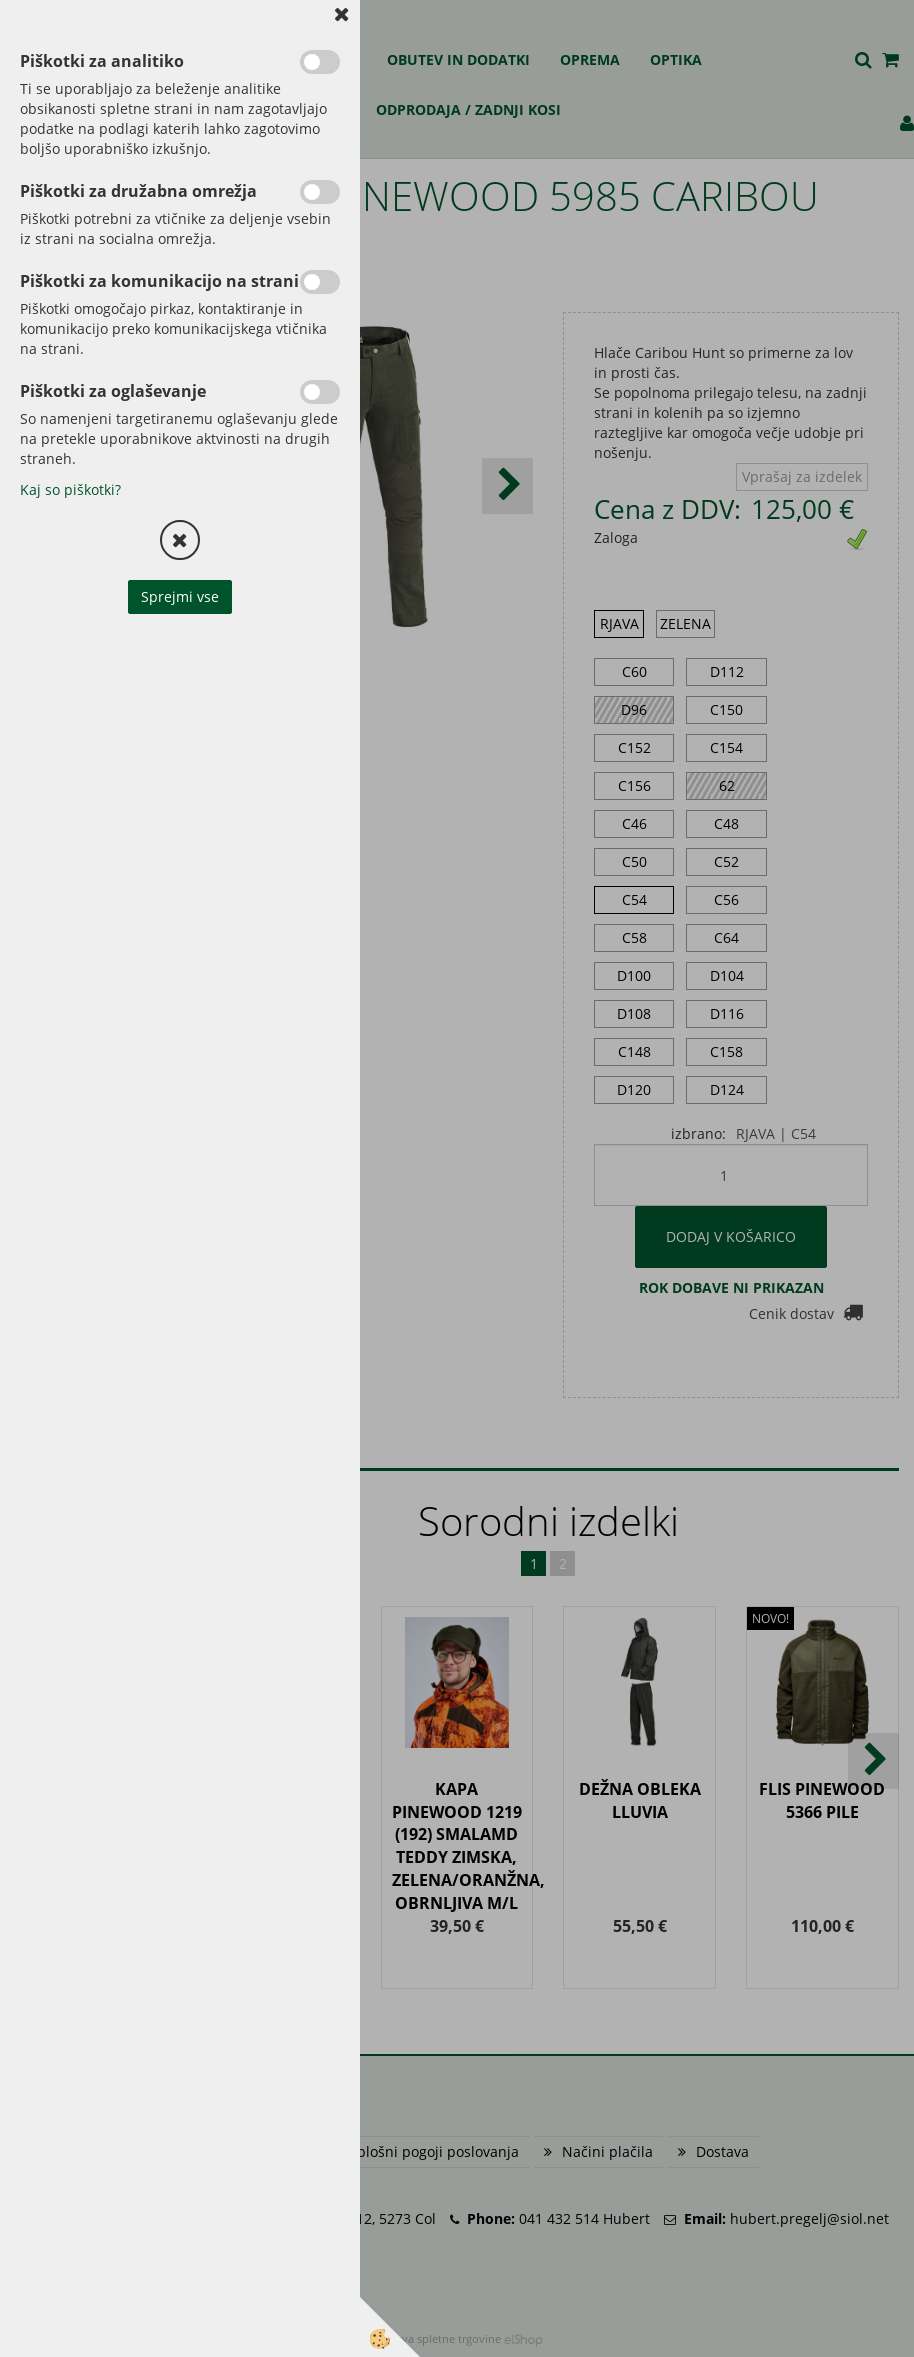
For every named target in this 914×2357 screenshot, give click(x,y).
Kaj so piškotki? (70, 489)
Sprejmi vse (180, 596)
